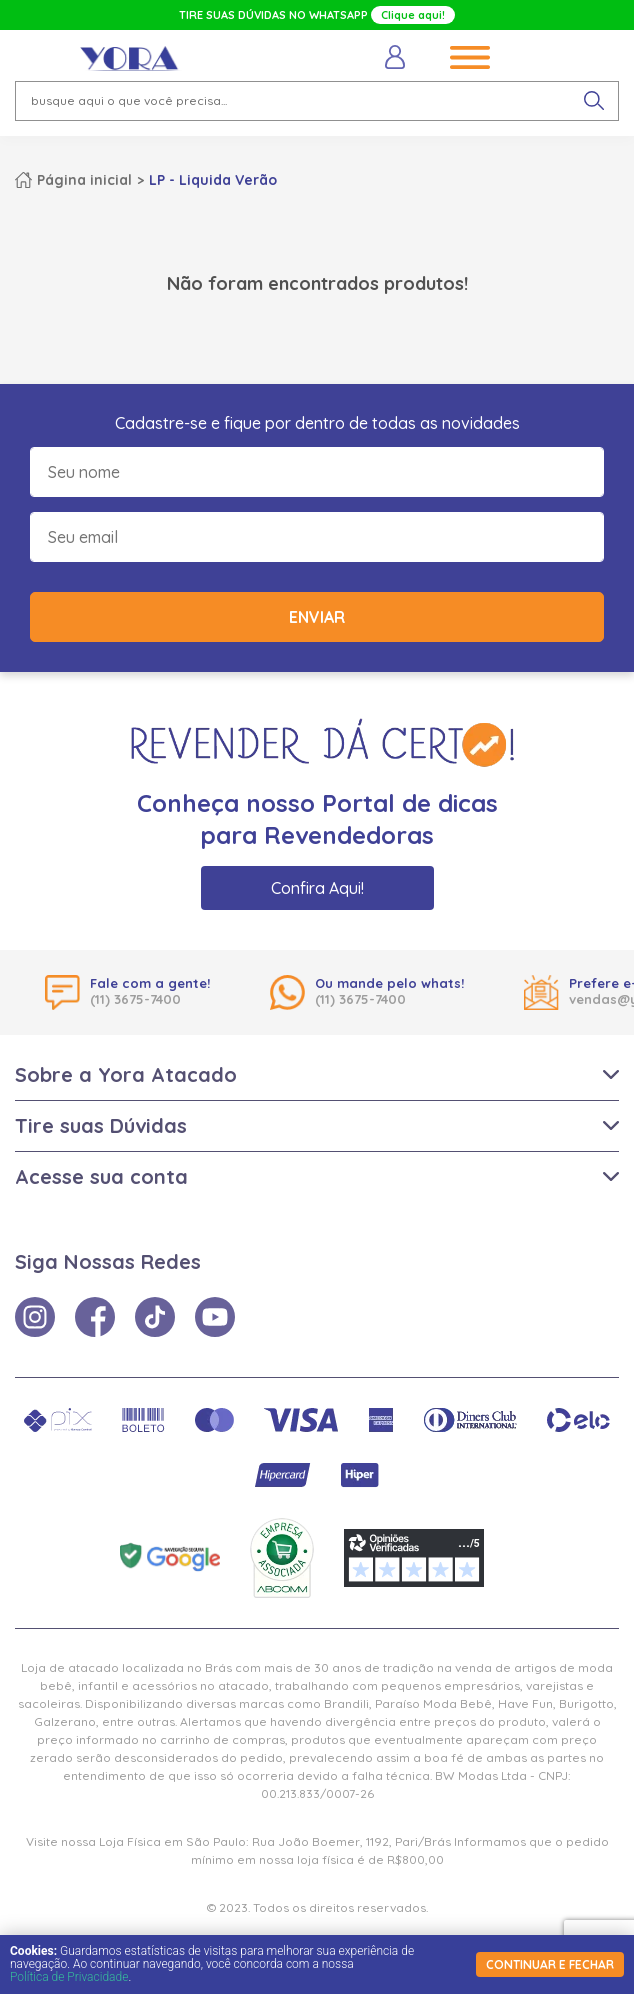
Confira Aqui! (317, 888)
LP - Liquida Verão (213, 180)
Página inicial (84, 180)
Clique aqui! (413, 15)
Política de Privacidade (69, 1977)
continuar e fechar (550, 1964)
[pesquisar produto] (594, 101)
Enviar (317, 617)
